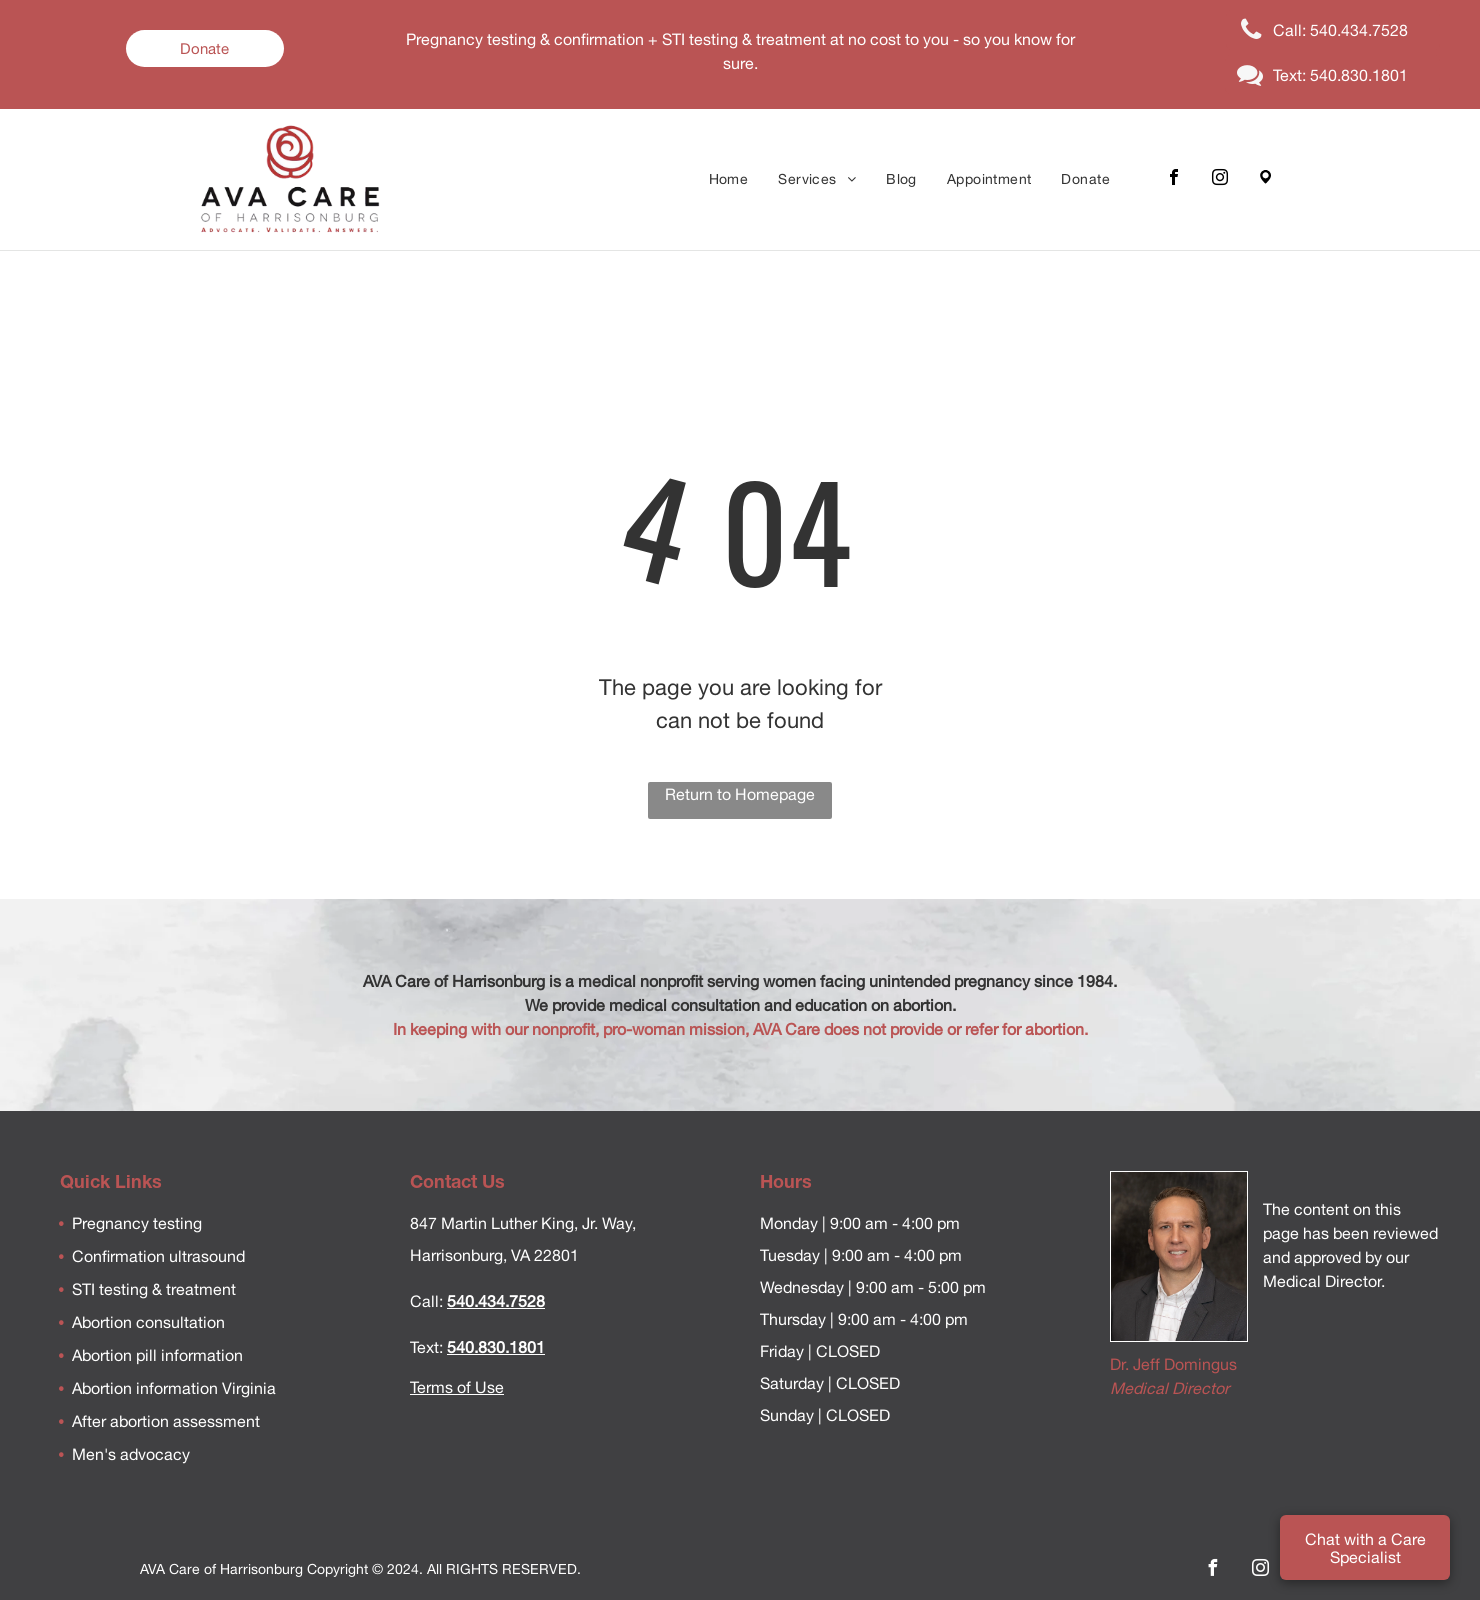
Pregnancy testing (137, 1223)
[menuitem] (729, 179)
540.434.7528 (496, 1301)
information (200, 1355)
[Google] (1266, 179)
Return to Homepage (740, 794)
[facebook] (1174, 179)
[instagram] (1220, 179)
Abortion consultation (148, 1322)
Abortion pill (114, 1355)
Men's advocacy (131, 1454)
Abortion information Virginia (174, 1388)
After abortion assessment (166, 1421)
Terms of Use (457, 1387)
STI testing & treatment (154, 1289)
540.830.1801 (496, 1347)
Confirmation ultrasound (158, 1256)
